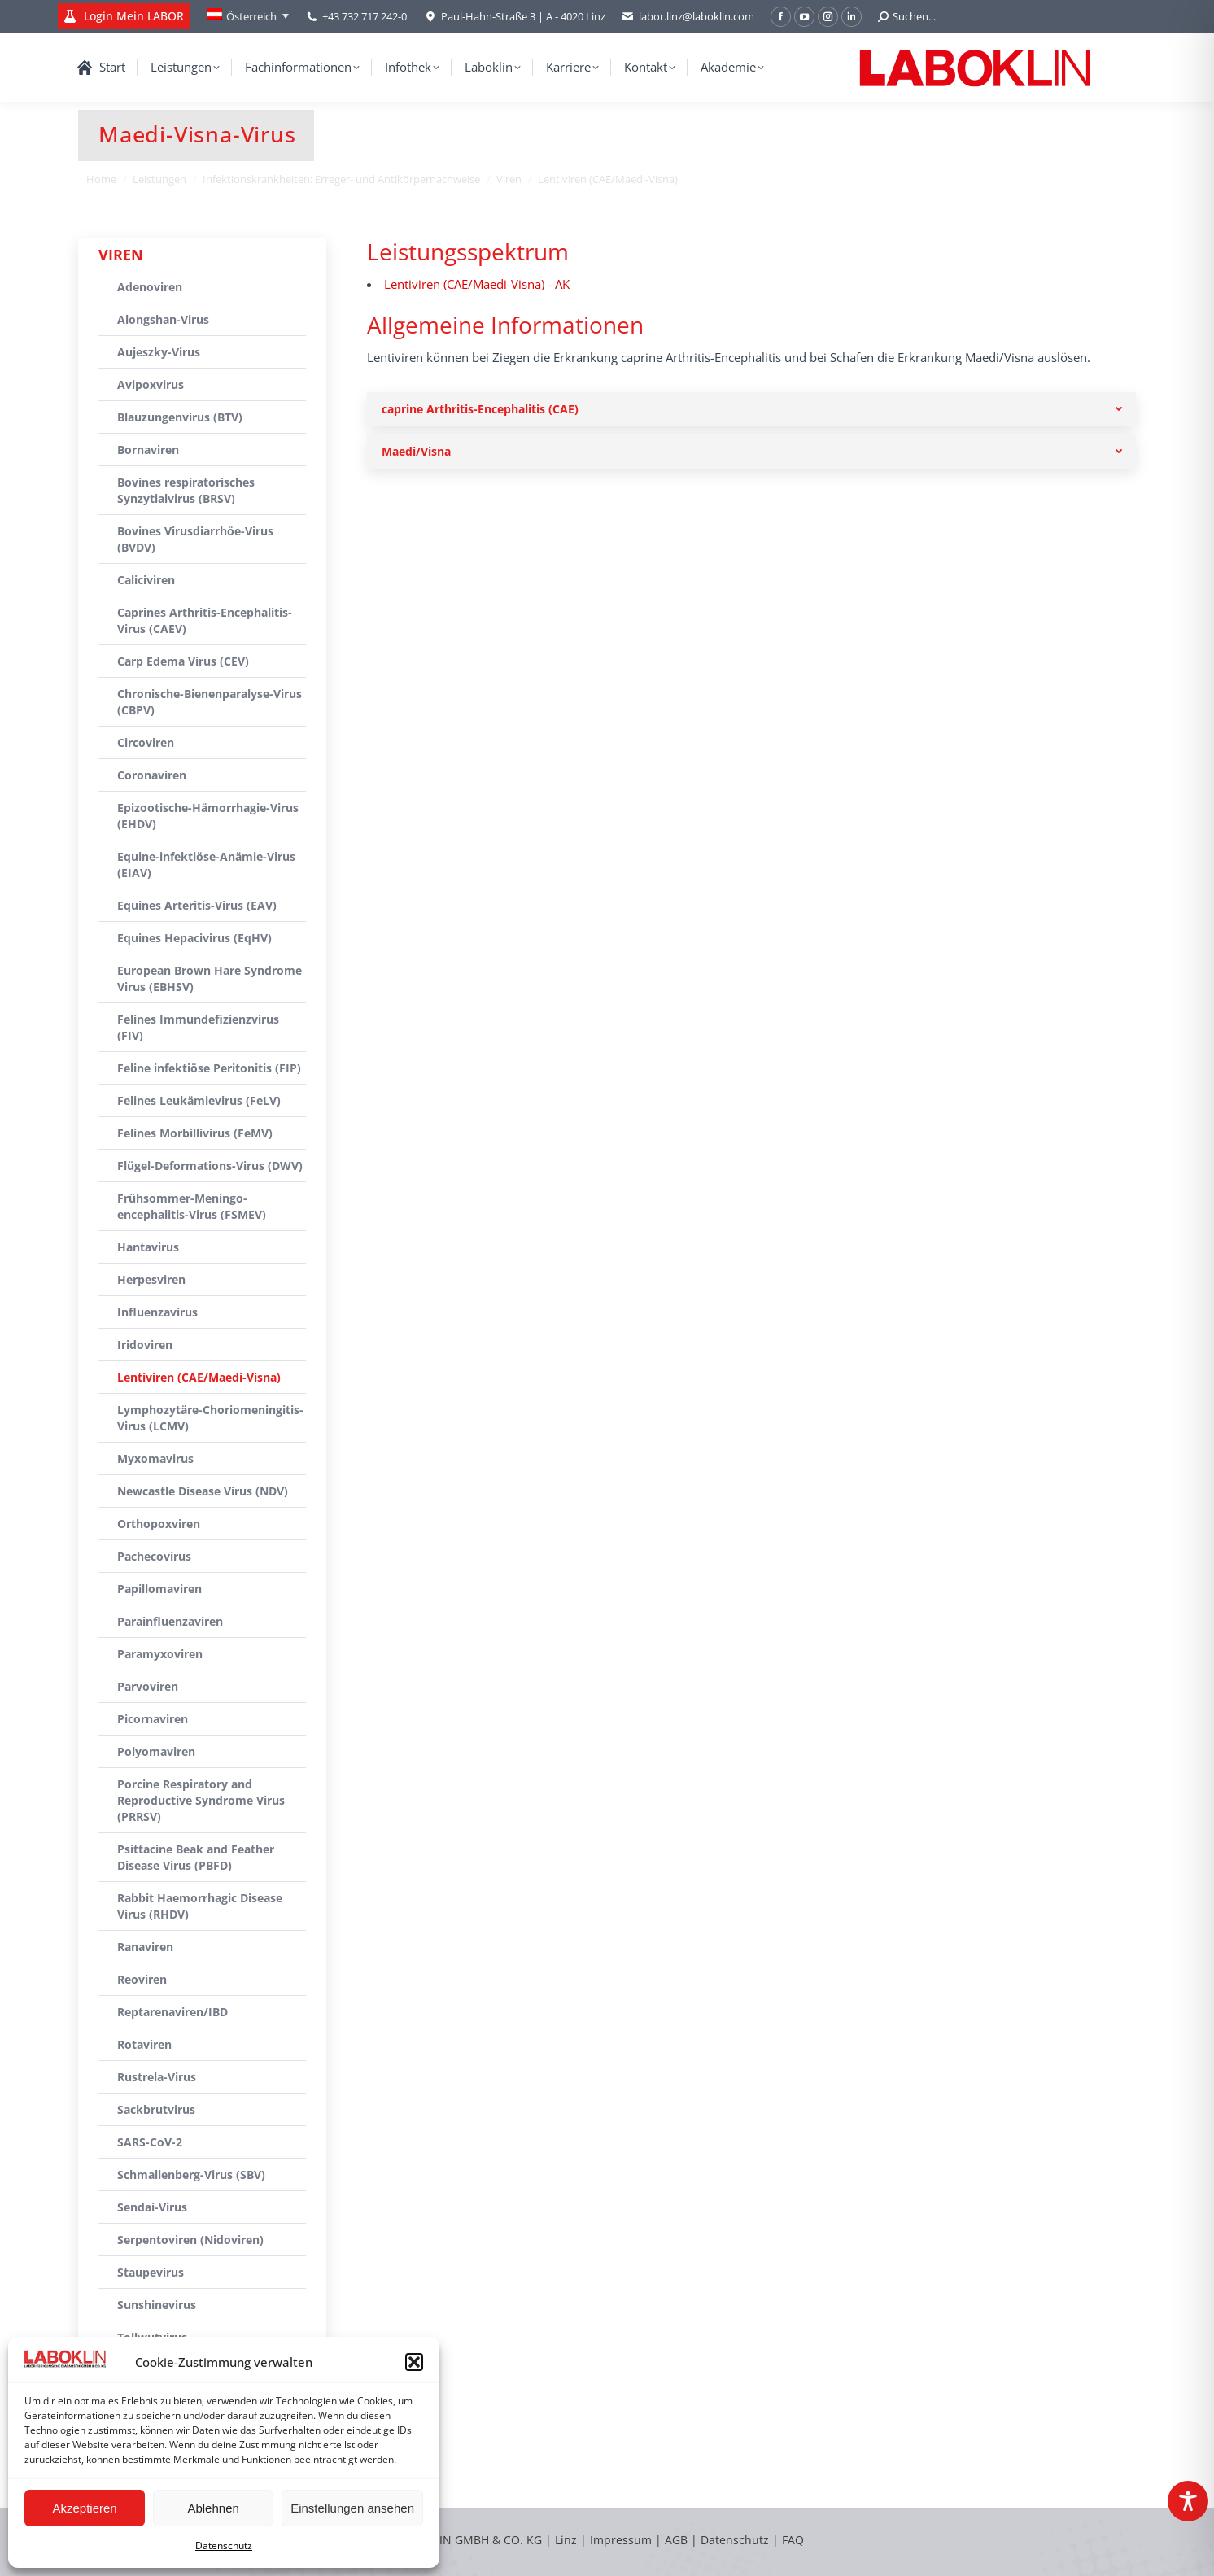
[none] (248, 16)
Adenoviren (149, 287)
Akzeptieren (84, 2508)
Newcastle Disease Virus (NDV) (202, 1491)
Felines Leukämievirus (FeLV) (199, 1100)
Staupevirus (150, 2272)
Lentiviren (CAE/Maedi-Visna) (199, 1377)
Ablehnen (212, 2508)
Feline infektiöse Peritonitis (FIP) (209, 1068)
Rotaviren (144, 2044)
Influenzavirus (157, 1312)
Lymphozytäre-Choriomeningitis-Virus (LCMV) (210, 1418)
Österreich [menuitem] (251, 16)
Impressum (621, 2540)
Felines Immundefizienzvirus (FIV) (198, 1027)
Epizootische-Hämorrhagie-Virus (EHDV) (208, 816)
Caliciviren (146, 579)
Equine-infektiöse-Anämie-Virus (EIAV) (206, 864)
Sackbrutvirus (156, 2109)
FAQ (793, 2540)
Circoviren (145, 742)
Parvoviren (147, 1686)
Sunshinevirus (156, 2304)
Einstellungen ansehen (352, 2508)
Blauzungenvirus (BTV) (179, 417)
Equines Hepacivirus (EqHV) (194, 937)
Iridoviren (144, 1344)
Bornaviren (148, 449)
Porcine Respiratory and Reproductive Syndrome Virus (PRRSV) (201, 1800)
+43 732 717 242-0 (364, 16)
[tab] (751, 409)
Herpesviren (151, 1279)
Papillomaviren (159, 1588)
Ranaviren (145, 1946)
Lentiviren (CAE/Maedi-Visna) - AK (477, 284)
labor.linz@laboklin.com (688, 16)
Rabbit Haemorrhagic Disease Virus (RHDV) (199, 1906)
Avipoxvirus (150, 384)
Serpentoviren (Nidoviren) (190, 2239)
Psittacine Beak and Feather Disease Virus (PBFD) (195, 1857)
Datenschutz (223, 2545)
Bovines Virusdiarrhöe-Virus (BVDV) (195, 539)
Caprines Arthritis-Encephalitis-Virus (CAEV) (204, 620)
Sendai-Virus (152, 2207)
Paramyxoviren (160, 1653)
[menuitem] (248, 16)
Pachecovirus (154, 1556)
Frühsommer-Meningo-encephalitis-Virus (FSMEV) (191, 1206)
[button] (414, 2362)
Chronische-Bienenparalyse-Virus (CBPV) (209, 702)
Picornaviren (152, 1719)
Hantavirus (148, 1247)
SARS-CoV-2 (149, 2142)
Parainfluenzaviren (170, 1621)
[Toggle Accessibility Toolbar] (1188, 2501)
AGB (678, 2540)
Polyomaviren (156, 1751)
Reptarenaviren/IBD (172, 2011)
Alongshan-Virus (163, 319)
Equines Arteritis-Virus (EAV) (197, 905)
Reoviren (142, 1979)
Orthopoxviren (158, 1523)
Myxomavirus (155, 1458)
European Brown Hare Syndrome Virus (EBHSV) (209, 978)
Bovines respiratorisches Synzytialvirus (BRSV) (186, 490)
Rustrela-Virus (156, 2077)
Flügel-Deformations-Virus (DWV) (210, 1165)
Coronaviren (151, 775)
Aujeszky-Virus (158, 352)
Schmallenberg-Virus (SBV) (191, 2174)
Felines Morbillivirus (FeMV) (195, 1133)
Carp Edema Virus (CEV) (183, 661)
